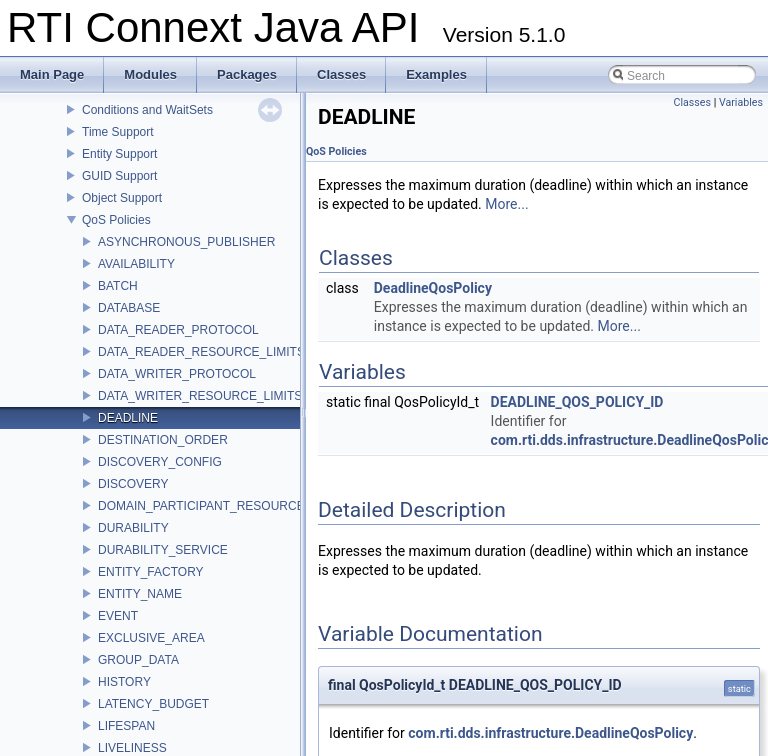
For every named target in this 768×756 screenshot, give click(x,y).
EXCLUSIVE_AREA (151, 638)
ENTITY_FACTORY (151, 572)
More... (506, 204)
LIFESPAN (126, 726)
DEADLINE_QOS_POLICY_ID (577, 402)
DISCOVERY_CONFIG (160, 462)
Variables (741, 102)
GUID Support (119, 176)
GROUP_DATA (138, 660)
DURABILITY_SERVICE (163, 550)
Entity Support (119, 154)
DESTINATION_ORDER (163, 440)
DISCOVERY (133, 484)
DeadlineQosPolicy (433, 288)
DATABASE (129, 308)
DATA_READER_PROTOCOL (178, 330)
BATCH (118, 286)
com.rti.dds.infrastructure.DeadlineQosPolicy (550, 733)
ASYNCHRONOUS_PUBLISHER (186, 242)
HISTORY (124, 682)
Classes (692, 102)
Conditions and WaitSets (147, 110)
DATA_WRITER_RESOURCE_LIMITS (200, 396)
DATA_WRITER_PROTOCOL (177, 374)
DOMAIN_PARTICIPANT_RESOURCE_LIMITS (224, 506)
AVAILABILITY (136, 264)
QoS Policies (116, 220)
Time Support (118, 132)
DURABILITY (133, 528)
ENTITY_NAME (140, 594)
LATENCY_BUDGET (153, 704)
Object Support (122, 198)
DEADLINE (128, 418)
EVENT (118, 616)
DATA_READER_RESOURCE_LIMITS (201, 352)
